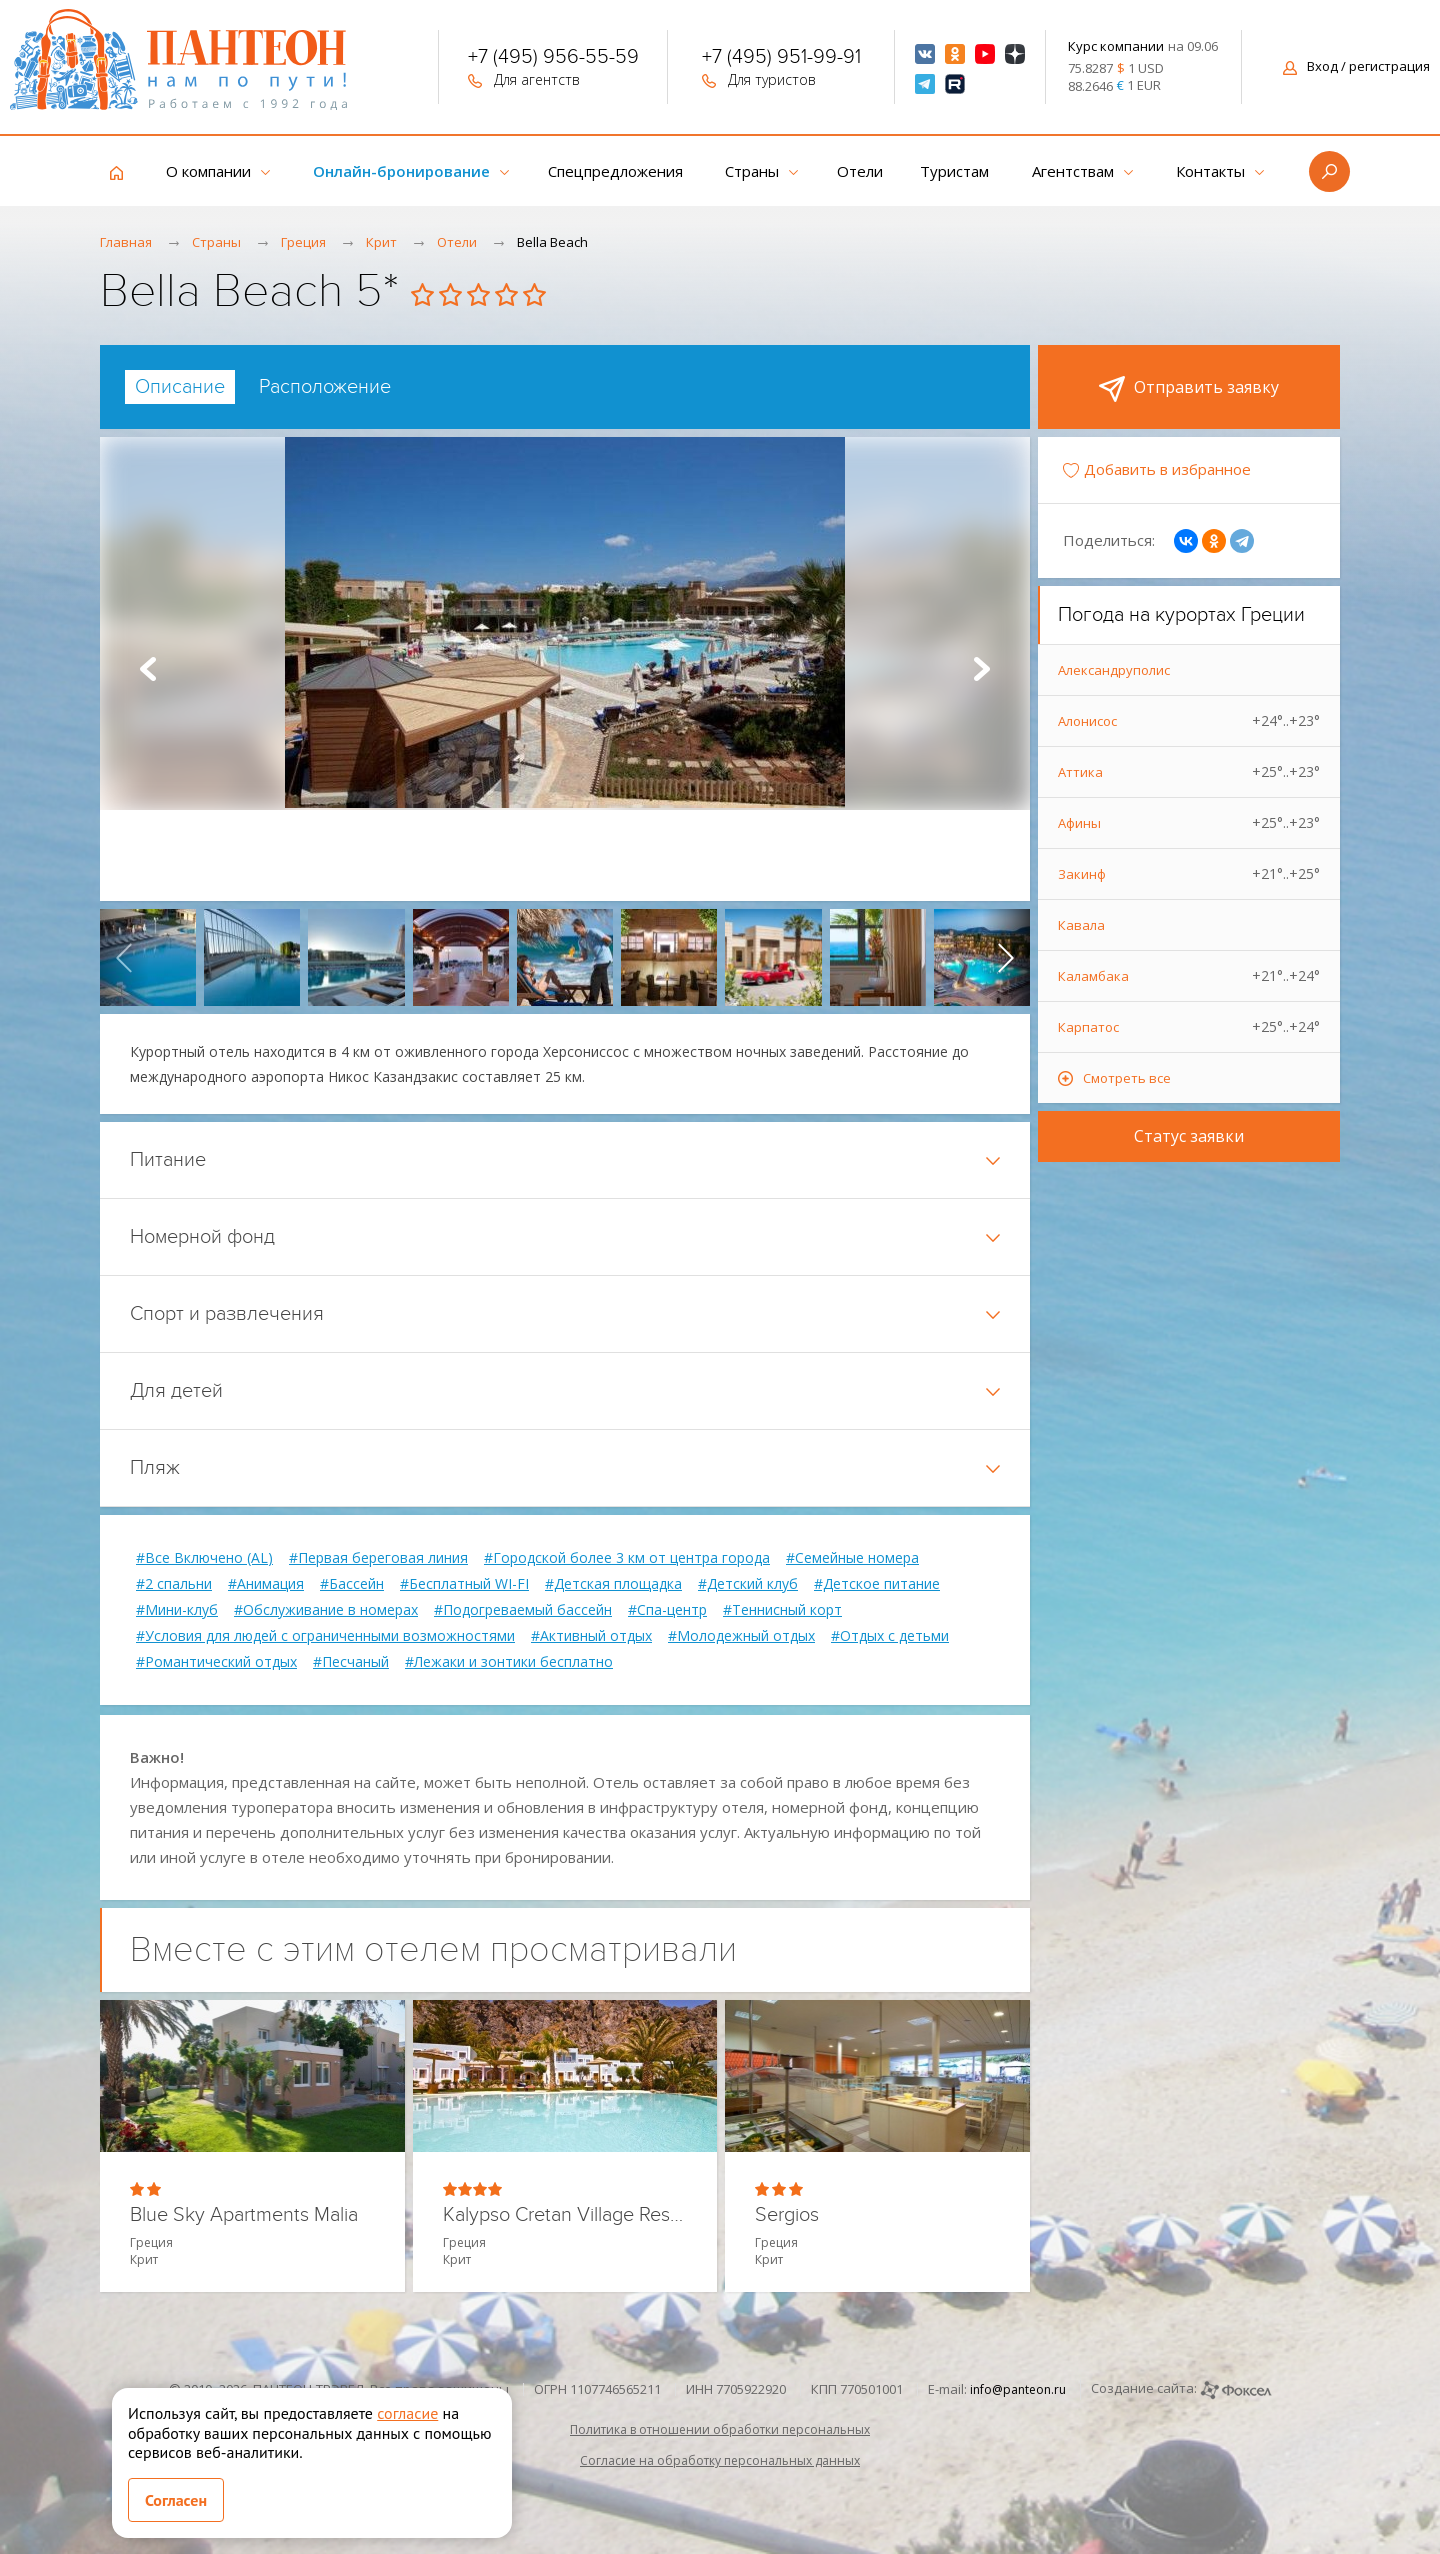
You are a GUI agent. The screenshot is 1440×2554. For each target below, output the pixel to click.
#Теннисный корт (782, 1610)
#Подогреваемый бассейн (523, 1610)
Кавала (1081, 925)
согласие (407, 2413)
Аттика (1189, 772)
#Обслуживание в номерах (326, 1610)
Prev (148, 669)
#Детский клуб (748, 1584)
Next (982, 669)
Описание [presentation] (180, 387)
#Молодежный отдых (741, 1636)
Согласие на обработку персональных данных (720, 2460)
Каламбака (1189, 976)
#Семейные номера (852, 1558)
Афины (1189, 823)
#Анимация (266, 1584)
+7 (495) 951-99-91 (781, 59)
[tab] (180, 387)
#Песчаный (351, 1662)
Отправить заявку (1189, 389)
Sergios (787, 2215)
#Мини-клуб (177, 1610)
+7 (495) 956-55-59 (553, 59)
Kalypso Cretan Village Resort (565, 2215)
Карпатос (1189, 1027)
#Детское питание (877, 1584)
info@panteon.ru (1018, 2389)
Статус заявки (1189, 1136)
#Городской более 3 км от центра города (627, 1558)
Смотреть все (1127, 1078)
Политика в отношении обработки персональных (720, 2429)
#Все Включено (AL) (204, 1558)
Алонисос (1189, 721)
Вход (1356, 66)
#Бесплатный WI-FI (464, 1584)
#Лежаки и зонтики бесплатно (509, 1662)
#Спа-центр (667, 1610)
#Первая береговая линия (378, 1558)
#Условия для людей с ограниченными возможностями (325, 1636)
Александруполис (1114, 670)
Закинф (1189, 874)
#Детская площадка (613, 1584)
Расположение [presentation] (325, 387)
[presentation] (124, 957)
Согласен (176, 2500)
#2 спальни (174, 1584)
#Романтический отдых (216, 1662)
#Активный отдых (591, 1636)
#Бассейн (352, 1584)
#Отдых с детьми (890, 1636)
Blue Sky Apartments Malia (244, 2215)
